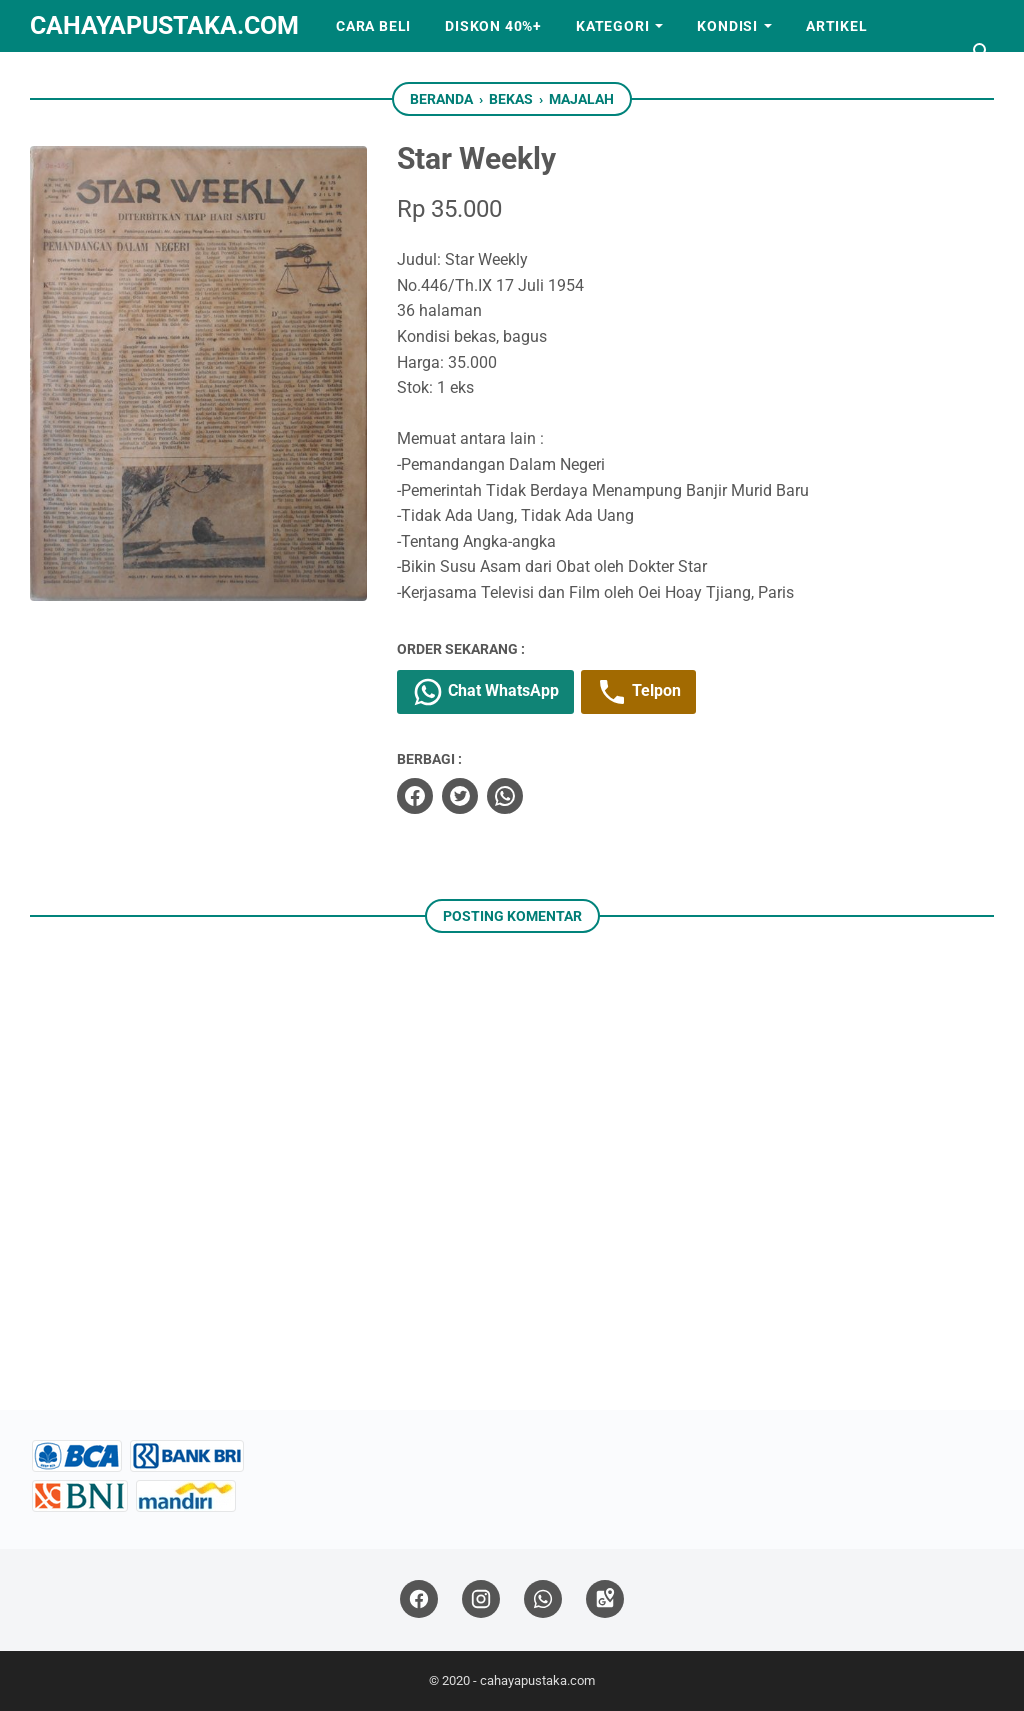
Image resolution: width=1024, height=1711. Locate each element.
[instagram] (481, 1599)
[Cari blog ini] (982, 52)
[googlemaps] (605, 1599)
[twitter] (460, 796)
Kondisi (727, 26)
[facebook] (415, 796)
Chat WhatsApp (485, 692)
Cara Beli (373, 26)
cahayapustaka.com (164, 25)
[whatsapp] (505, 796)
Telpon (638, 692)
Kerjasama (91, 78)
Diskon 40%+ (493, 26)
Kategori (612, 26)
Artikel (837, 26)
